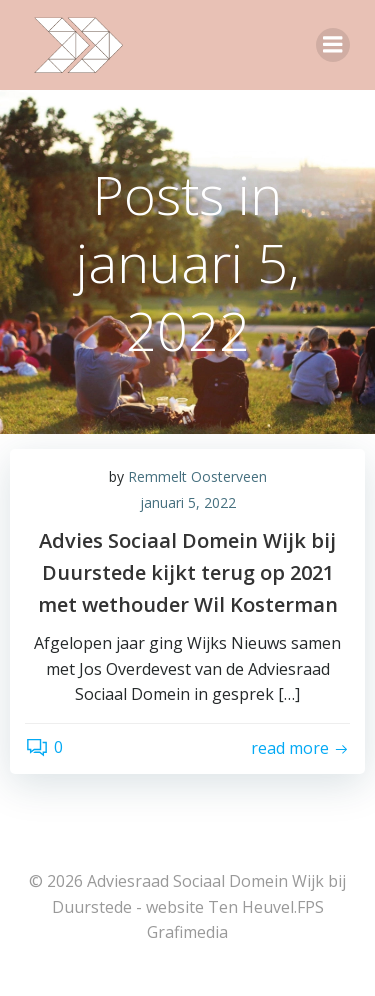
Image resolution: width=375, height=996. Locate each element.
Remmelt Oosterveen (197, 476)
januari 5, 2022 (188, 502)
